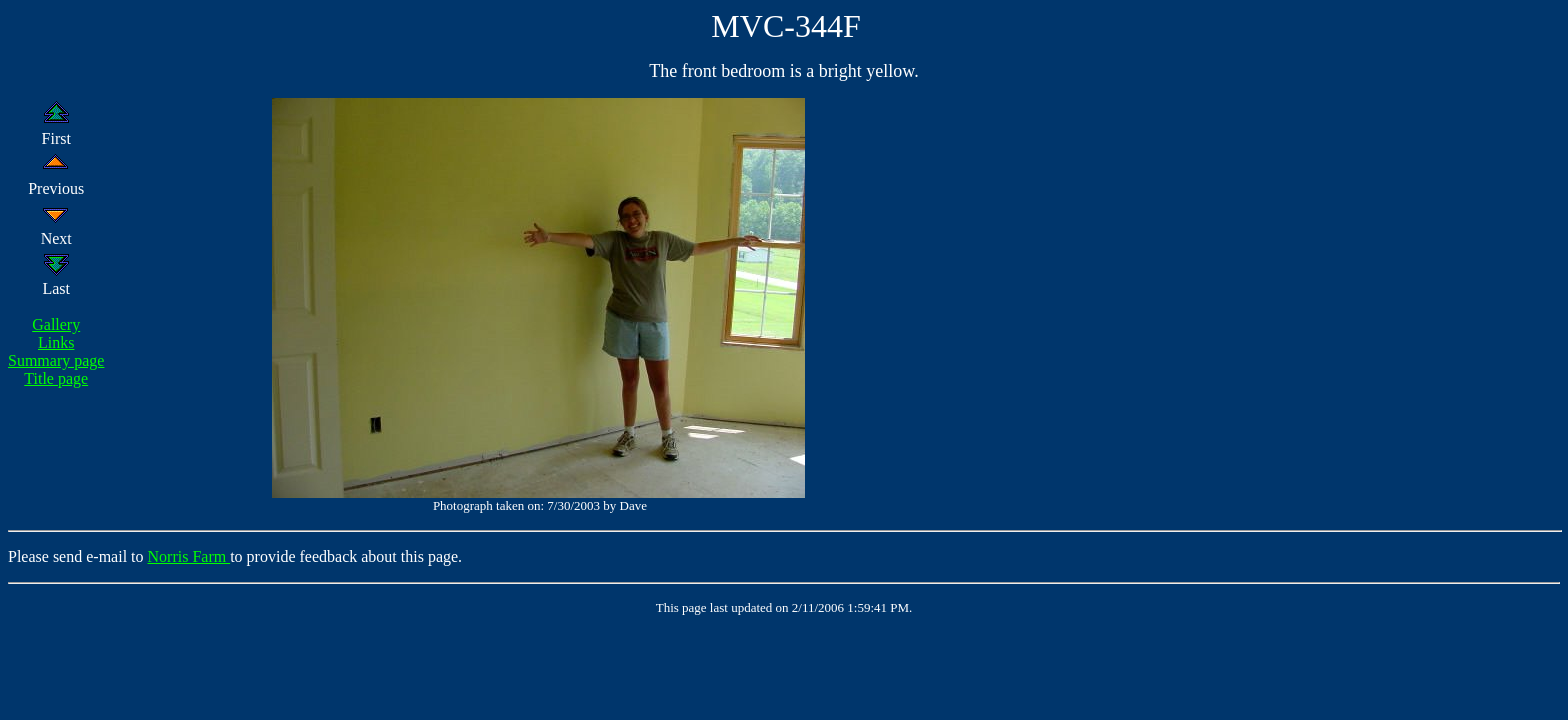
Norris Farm (189, 556)
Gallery (56, 324)
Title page (56, 378)
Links (56, 342)
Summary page (56, 360)
